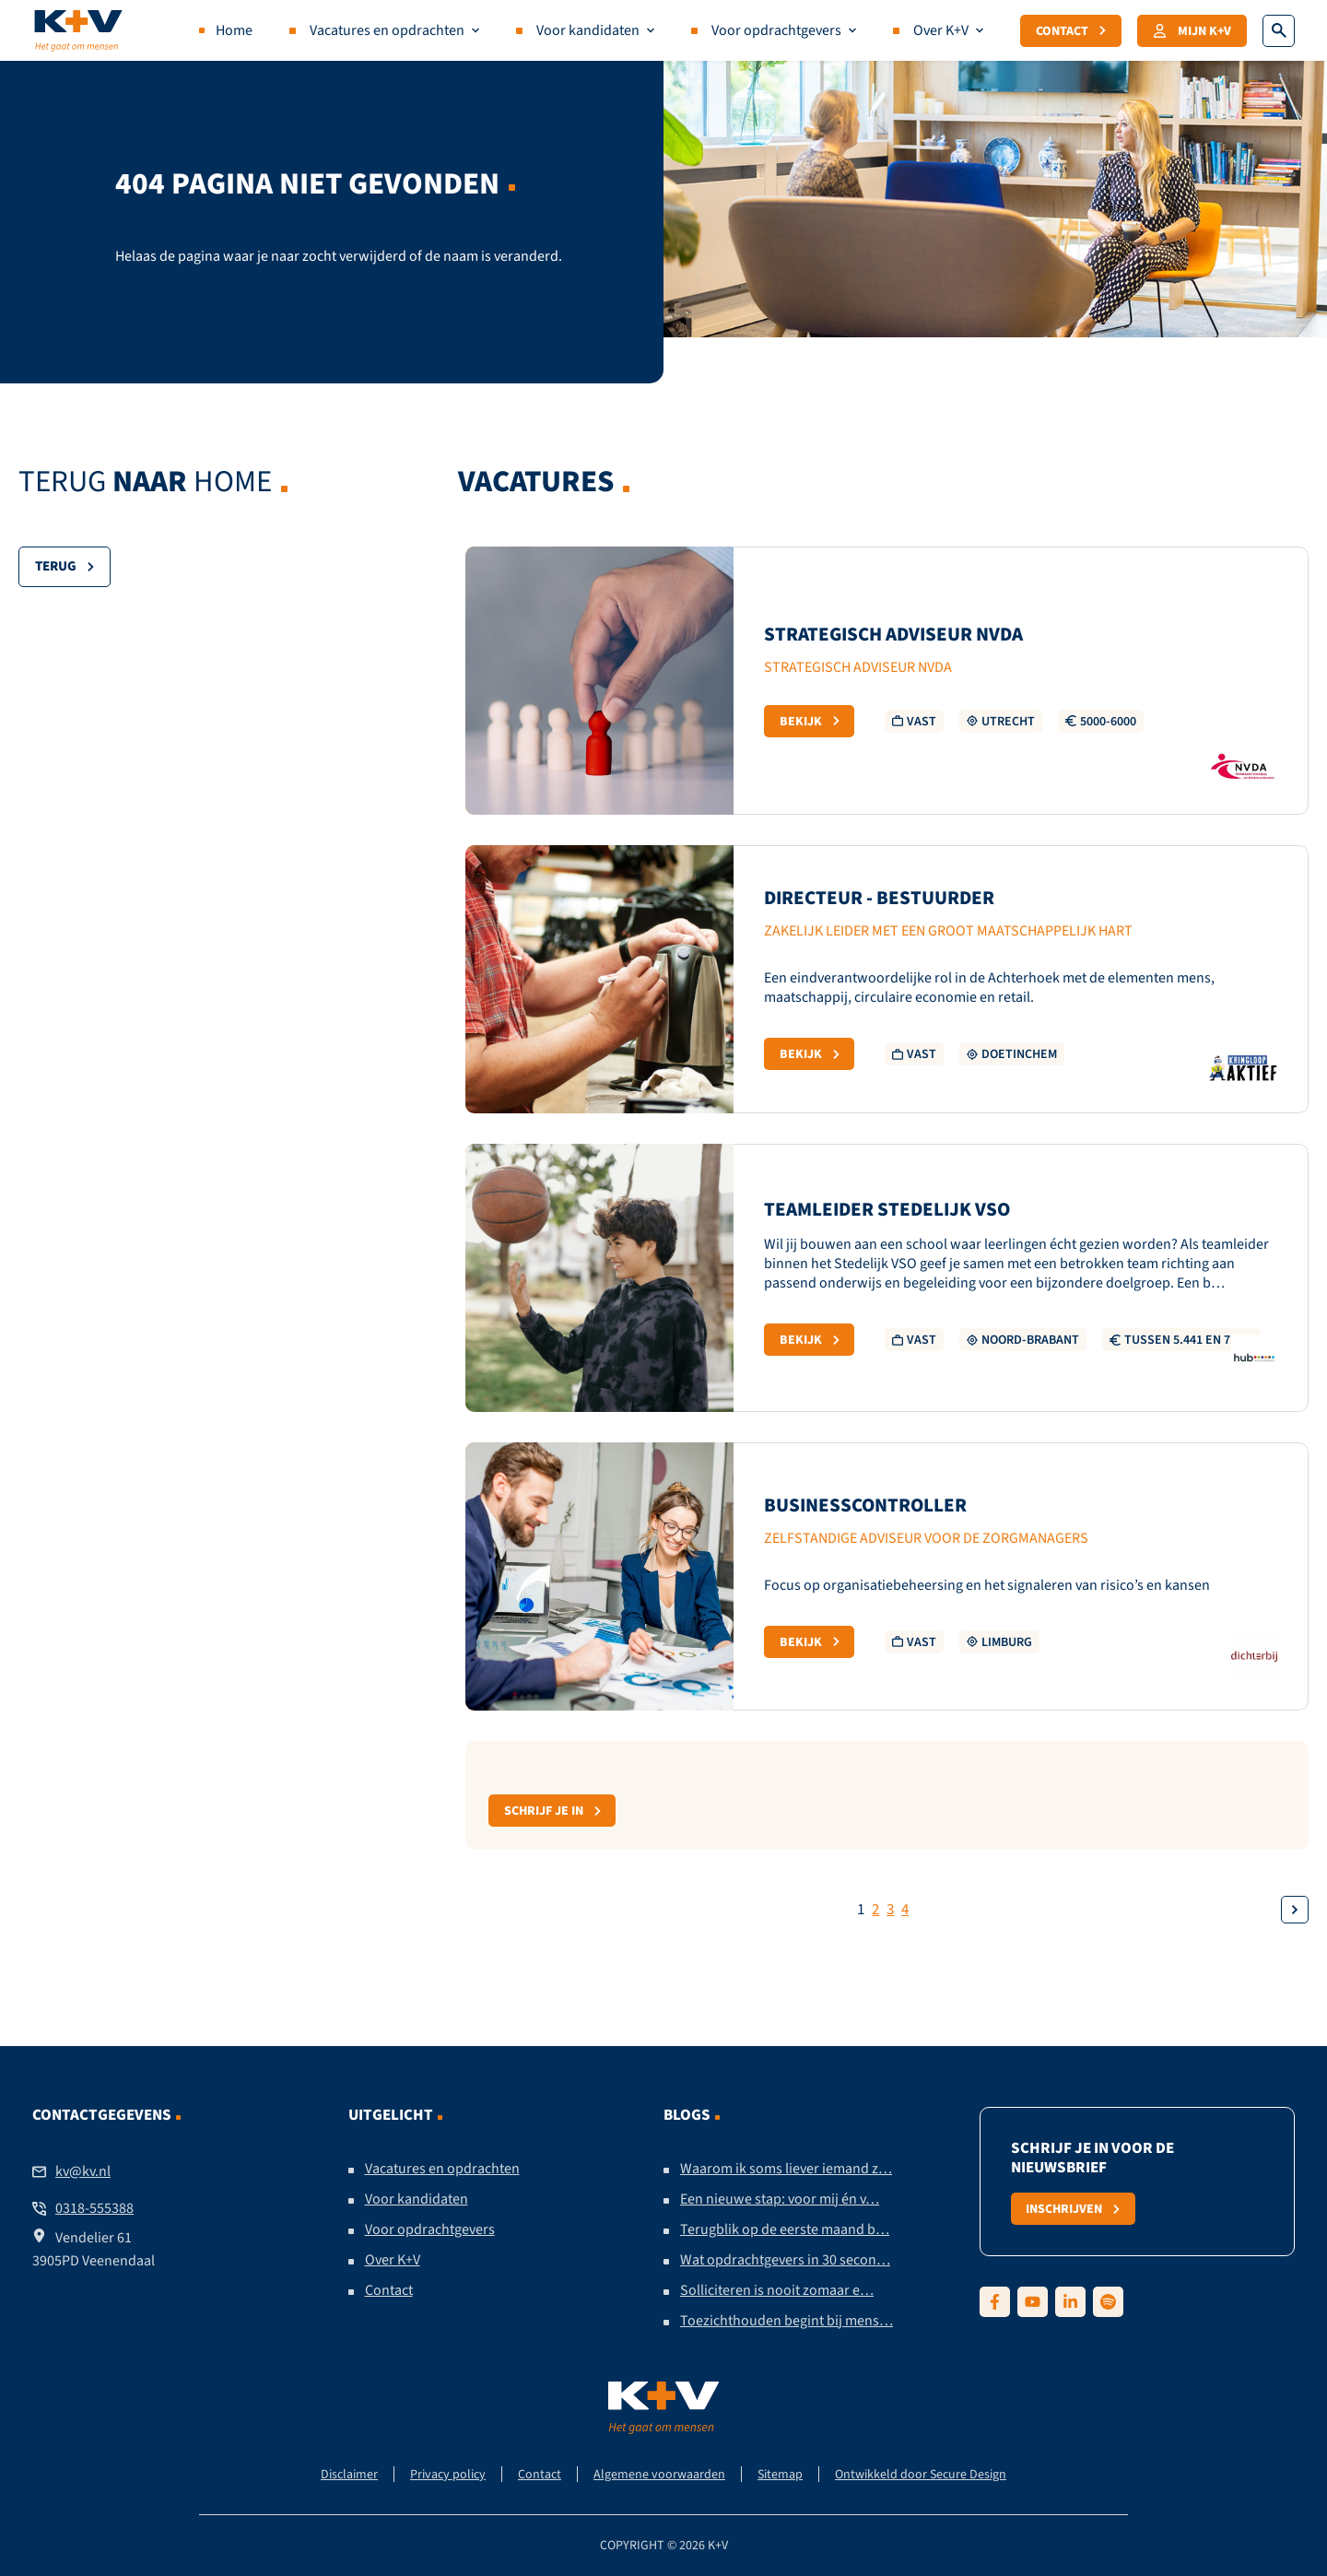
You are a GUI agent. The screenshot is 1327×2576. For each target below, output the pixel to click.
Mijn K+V (1192, 30)
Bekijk (810, 720)
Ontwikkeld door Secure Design (920, 2474)
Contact (1071, 30)
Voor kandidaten (588, 30)
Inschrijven (1074, 2208)
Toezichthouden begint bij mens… (786, 2320)
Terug (64, 567)
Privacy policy (448, 2474)
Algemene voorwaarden (659, 2474)
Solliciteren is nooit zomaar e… (777, 2290)
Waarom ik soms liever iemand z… (786, 2168)
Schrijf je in (552, 1810)
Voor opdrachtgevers (776, 30)
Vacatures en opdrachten (387, 30)
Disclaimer (349, 2474)
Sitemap (780, 2474)
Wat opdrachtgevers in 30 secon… (785, 2260)
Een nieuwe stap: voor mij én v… (779, 2199)
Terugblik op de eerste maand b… (784, 2229)
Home (234, 30)
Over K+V (941, 30)
